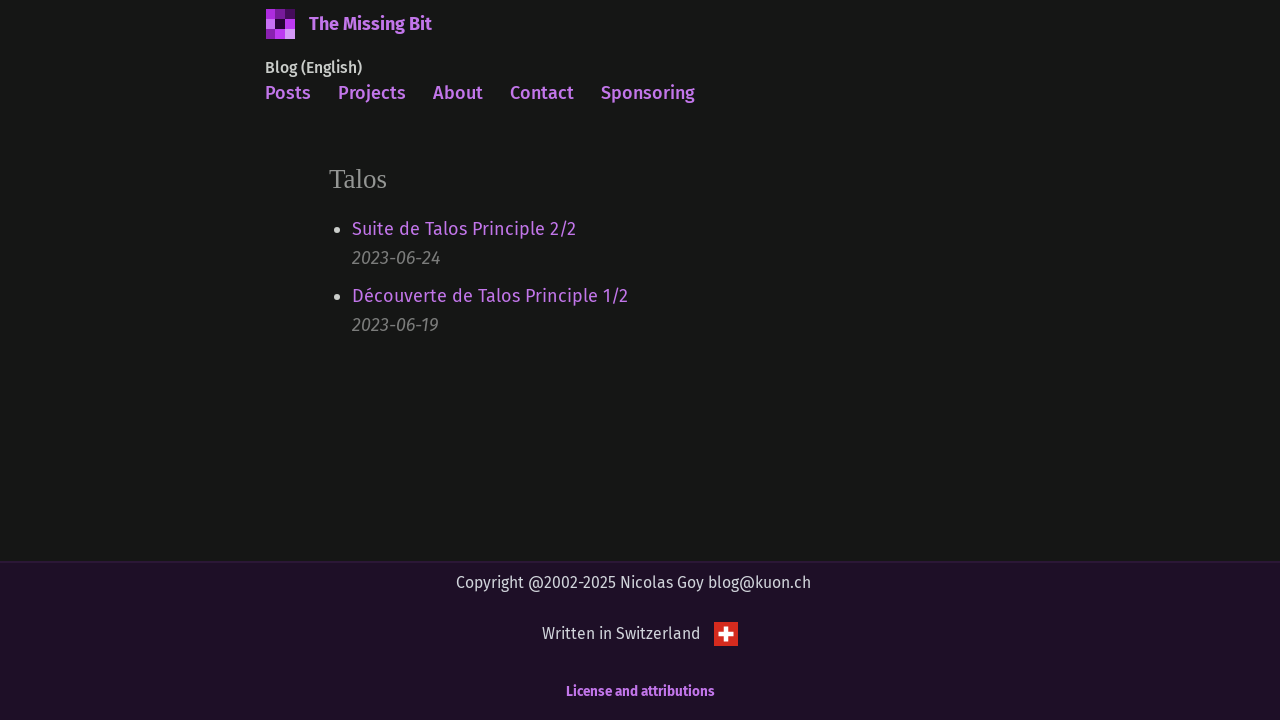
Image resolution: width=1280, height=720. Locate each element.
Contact (542, 93)
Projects (372, 93)
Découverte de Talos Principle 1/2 (490, 296)
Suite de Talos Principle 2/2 (464, 229)
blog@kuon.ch (759, 582)
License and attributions (640, 691)
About (458, 93)
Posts (288, 93)
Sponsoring (648, 93)
